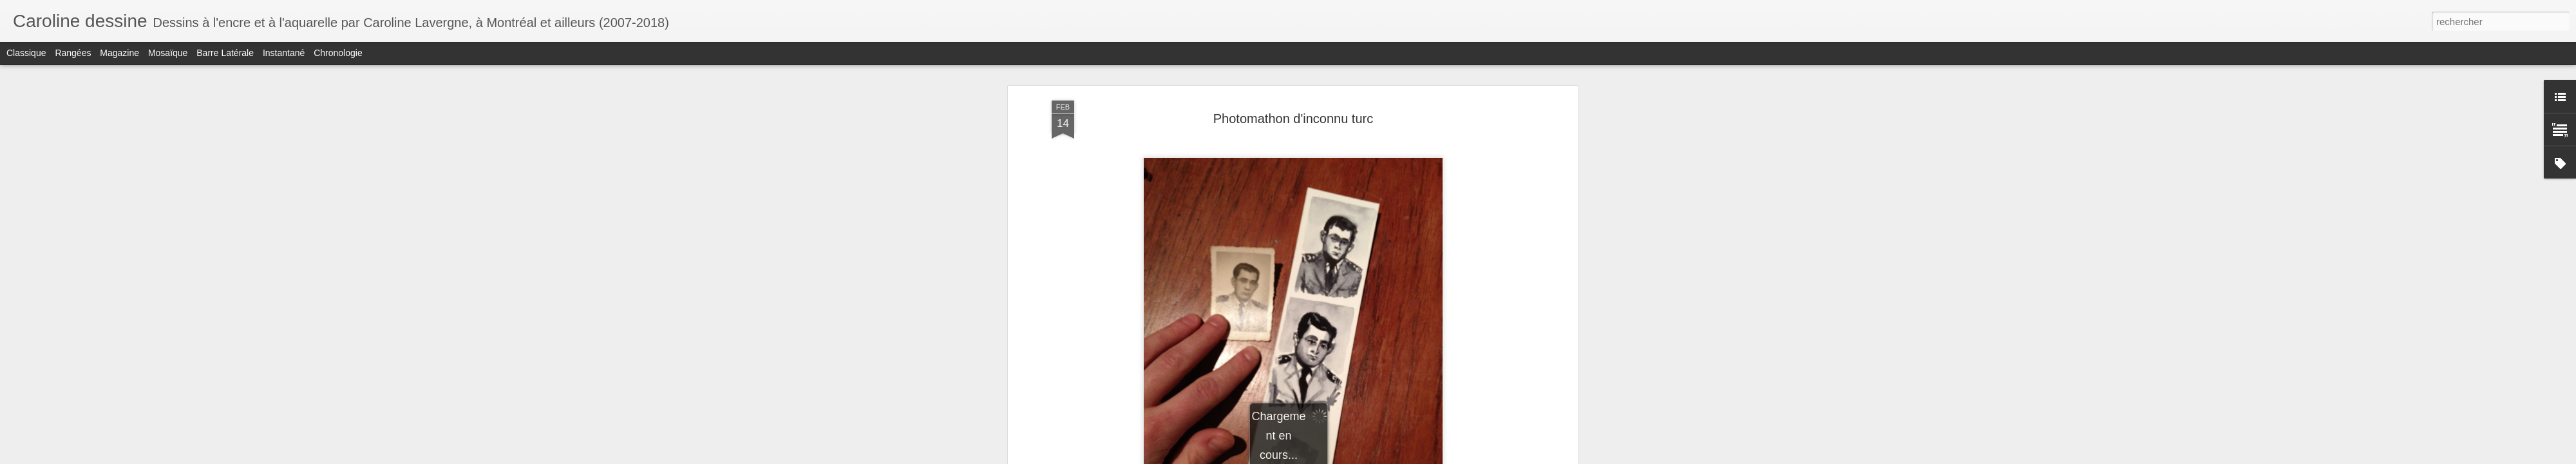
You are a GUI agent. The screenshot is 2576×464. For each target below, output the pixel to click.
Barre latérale (225, 53)
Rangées (73, 53)
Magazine (119, 53)
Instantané (284, 53)
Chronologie (338, 53)
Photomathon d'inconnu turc (1293, 118)
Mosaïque (167, 53)
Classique (26, 53)
